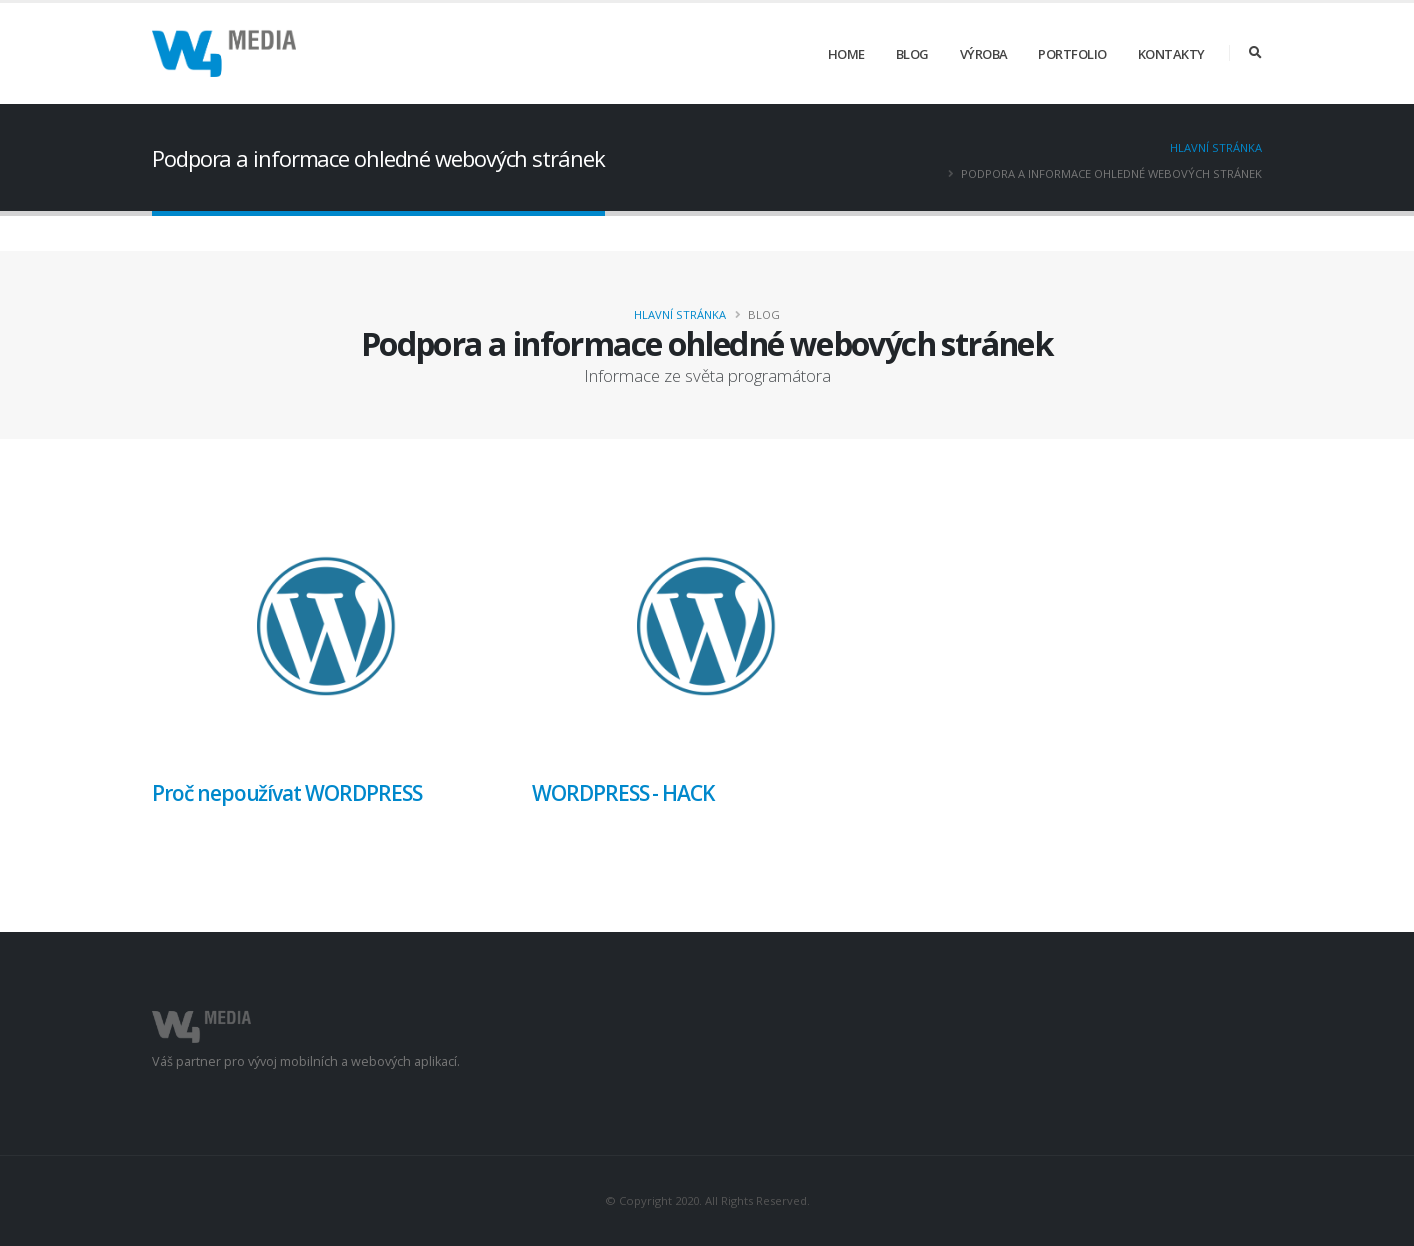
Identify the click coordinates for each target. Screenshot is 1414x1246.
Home (846, 54)
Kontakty (1171, 54)
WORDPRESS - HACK (623, 793)
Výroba (984, 54)
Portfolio (1072, 54)
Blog (912, 54)
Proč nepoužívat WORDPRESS (287, 793)
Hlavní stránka (1216, 147)
